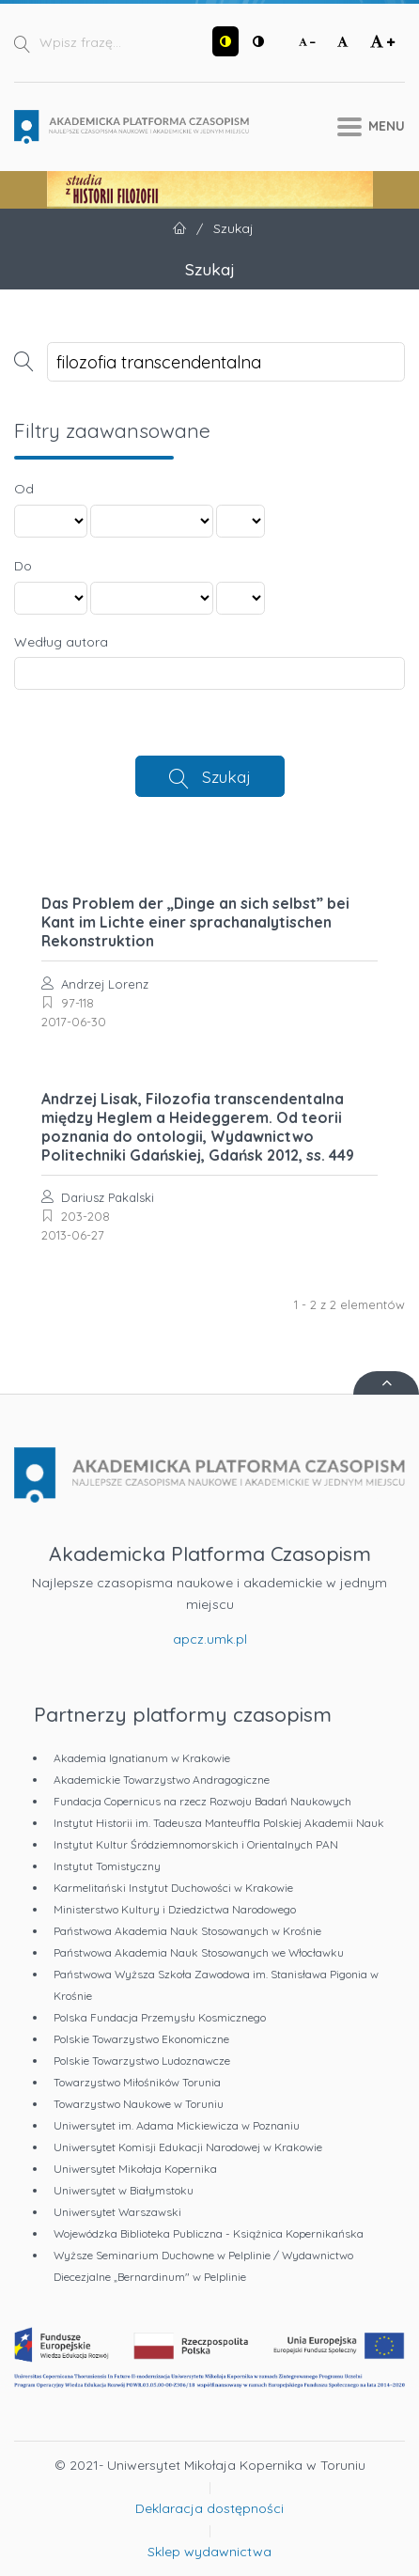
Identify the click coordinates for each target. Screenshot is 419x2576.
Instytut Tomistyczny (107, 1866)
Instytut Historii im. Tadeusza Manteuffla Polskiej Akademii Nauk (219, 1823)
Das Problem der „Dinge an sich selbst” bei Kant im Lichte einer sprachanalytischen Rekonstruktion (195, 922)
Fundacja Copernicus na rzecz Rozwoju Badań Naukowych (202, 1801)
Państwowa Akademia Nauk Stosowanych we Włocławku (199, 1952)
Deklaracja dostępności (209, 2508)
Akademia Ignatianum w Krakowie (142, 1758)
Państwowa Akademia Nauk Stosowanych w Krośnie (187, 1931)
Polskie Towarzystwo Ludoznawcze (142, 2060)
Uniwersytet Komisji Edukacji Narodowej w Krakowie (188, 2147)
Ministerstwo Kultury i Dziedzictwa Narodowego (175, 1909)
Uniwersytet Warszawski (117, 2212)
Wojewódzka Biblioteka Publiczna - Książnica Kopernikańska (209, 2233)
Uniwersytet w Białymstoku (124, 2190)
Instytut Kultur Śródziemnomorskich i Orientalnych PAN (196, 1844)
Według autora (61, 641)
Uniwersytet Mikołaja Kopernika (135, 2169)
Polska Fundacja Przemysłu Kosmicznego (160, 2017)
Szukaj (226, 776)
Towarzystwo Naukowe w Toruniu (139, 2104)
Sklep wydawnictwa (209, 2551)
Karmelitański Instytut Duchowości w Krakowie (173, 1888)
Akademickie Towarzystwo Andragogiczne (162, 1779)
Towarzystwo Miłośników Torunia (137, 2082)
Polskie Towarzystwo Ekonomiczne (141, 2039)
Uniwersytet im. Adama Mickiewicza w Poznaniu (177, 2125)
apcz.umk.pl (210, 1639)
